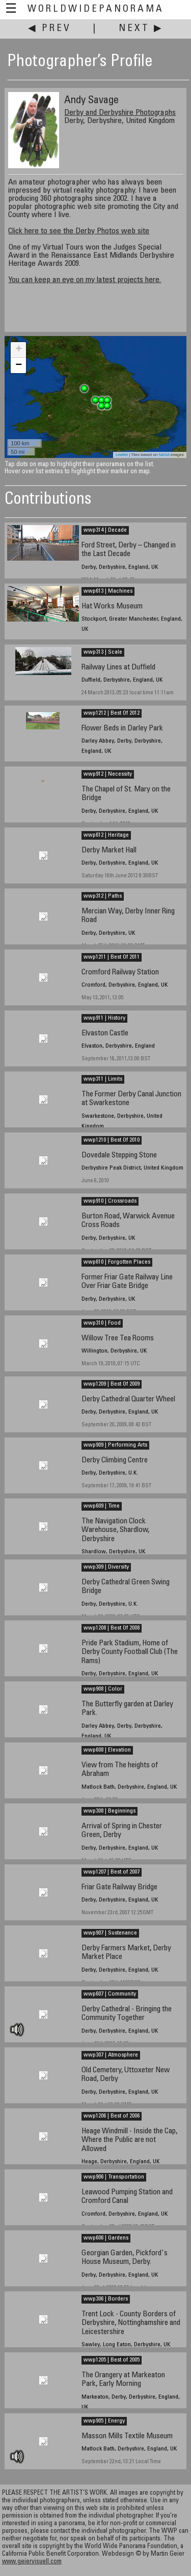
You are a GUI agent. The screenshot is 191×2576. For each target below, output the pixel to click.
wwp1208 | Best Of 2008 (112, 1628)
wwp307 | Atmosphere (111, 2055)
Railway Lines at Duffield (118, 667)
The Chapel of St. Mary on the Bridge (126, 794)
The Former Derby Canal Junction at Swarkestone (131, 1099)
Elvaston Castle (104, 1033)
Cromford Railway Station (120, 972)
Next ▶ (141, 29)
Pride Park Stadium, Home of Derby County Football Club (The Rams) (129, 1652)
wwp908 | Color (103, 1689)
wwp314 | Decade (105, 530)
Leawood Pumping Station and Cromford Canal (127, 2197)
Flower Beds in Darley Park (122, 728)
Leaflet (122, 454)
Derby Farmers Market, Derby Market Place (126, 1953)
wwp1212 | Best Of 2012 (112, 713)
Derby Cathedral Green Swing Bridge (125, 1587)
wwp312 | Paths (103, 896)
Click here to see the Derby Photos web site (78, 231)
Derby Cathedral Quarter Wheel (128, 1399)
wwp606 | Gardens (106, 2238)
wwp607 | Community (110, 1994)
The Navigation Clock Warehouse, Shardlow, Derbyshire (115, 1530)
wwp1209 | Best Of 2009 (112, 1384)
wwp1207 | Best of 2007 (112, 1872)
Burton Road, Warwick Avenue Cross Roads (128, 1221)
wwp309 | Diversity (106, 1567)
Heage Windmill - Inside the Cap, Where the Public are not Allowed (129, 2140)
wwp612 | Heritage (106, 835)
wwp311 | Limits (103, 1079)
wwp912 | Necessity (108, 774)
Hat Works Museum (112, 606)
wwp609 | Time (102, 1506)
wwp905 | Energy (104, 2421)
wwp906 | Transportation (114, 2177)
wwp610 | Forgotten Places (117, 1262)
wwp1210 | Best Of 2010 (112, 1140)
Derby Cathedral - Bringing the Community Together (126, 2014)
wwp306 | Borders (106, 2299)
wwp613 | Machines (108, 591)
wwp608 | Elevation (107, 1750)
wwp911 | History (104, 1018)
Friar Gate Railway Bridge (119, 1887)
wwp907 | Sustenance (110, 1933)
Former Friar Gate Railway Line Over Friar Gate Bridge (127, 1282)
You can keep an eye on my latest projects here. (84, 280)
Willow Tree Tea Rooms (117, 1338)
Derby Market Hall (109, 850)
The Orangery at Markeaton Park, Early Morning (123, 2380)
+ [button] (18, 349)
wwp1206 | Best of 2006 (112, 2116)
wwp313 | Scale (103, 652)
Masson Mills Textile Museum (127, 2436)
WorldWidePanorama (96, 9)
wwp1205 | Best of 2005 (112, 2360)
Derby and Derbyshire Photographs (120, 113)
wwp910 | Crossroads (110, 1201)
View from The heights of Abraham (119, 1770)
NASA (163, 454)
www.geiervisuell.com (32, 2562)
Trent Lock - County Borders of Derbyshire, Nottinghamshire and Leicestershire (130, 2323)
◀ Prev (49, 29)
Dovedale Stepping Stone (119, 1155)
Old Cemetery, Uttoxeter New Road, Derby (125, 2075)
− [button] (18, 365)
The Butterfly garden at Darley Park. (127, 1709)
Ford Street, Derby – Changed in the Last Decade (128, 550)
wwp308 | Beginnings (109, 1811)
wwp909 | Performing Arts (115, 1445)
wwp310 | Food (102, 1323)
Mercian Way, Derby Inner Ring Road (128, 916)
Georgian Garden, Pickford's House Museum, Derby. (124, 2258)
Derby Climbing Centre (114, 1460)
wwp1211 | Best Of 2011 (112, 957)
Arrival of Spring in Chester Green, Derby (121, 1831)
